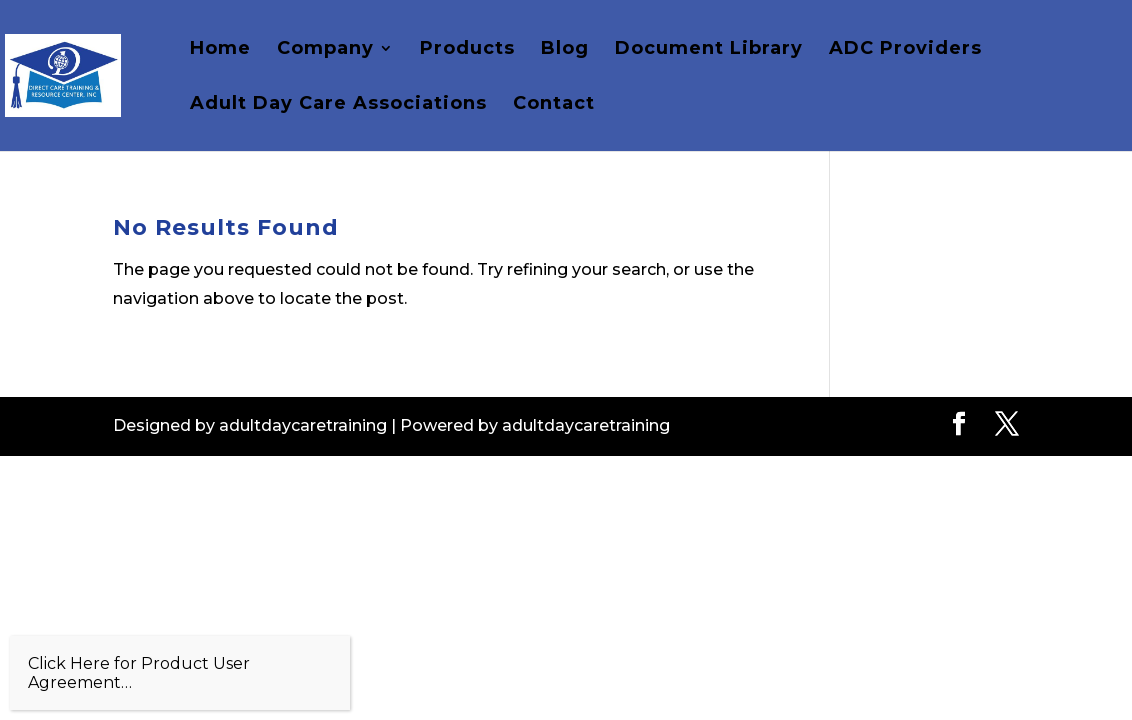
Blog (565, 50)
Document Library (709, 50)
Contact (554, 105)
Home (220, 50)
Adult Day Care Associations (338, 105)
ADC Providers (905, 50)
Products (467, 50)
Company (325, 50)
